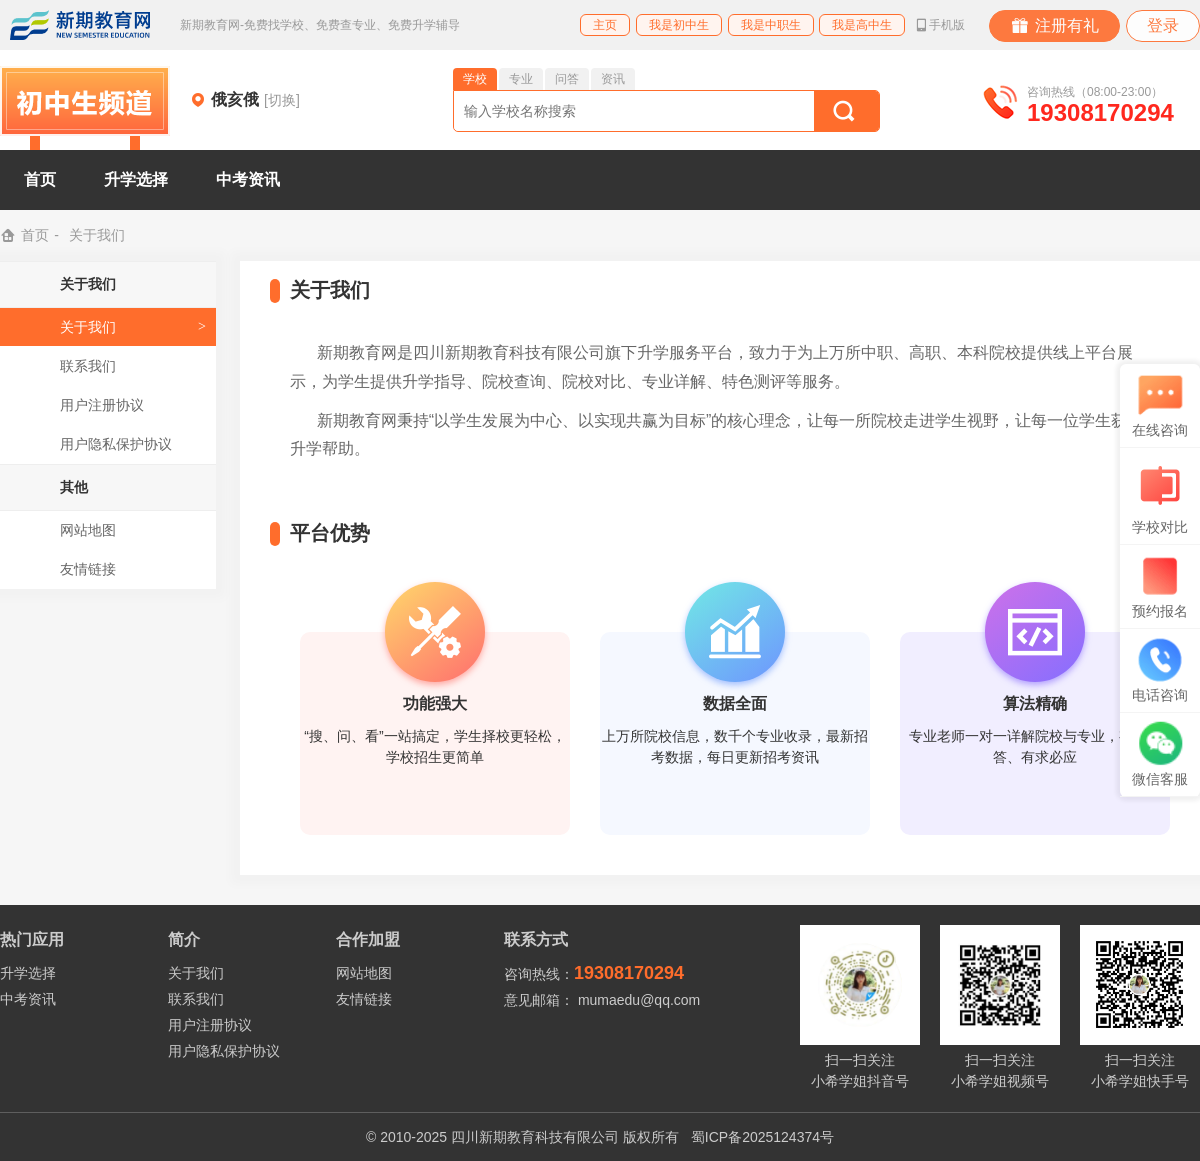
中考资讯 (248, 179)
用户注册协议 (102, 405)
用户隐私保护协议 (116, 444)
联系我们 (88, 366)
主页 (605, 25)
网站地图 (88, 530)
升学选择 (136, 179)
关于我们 (88, 327)
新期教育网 (80, 25)
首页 (40, 179)
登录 (1163, 25)
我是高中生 (862, 25)
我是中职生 (771, 25)
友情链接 (88, 569)
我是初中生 (679, 25)
